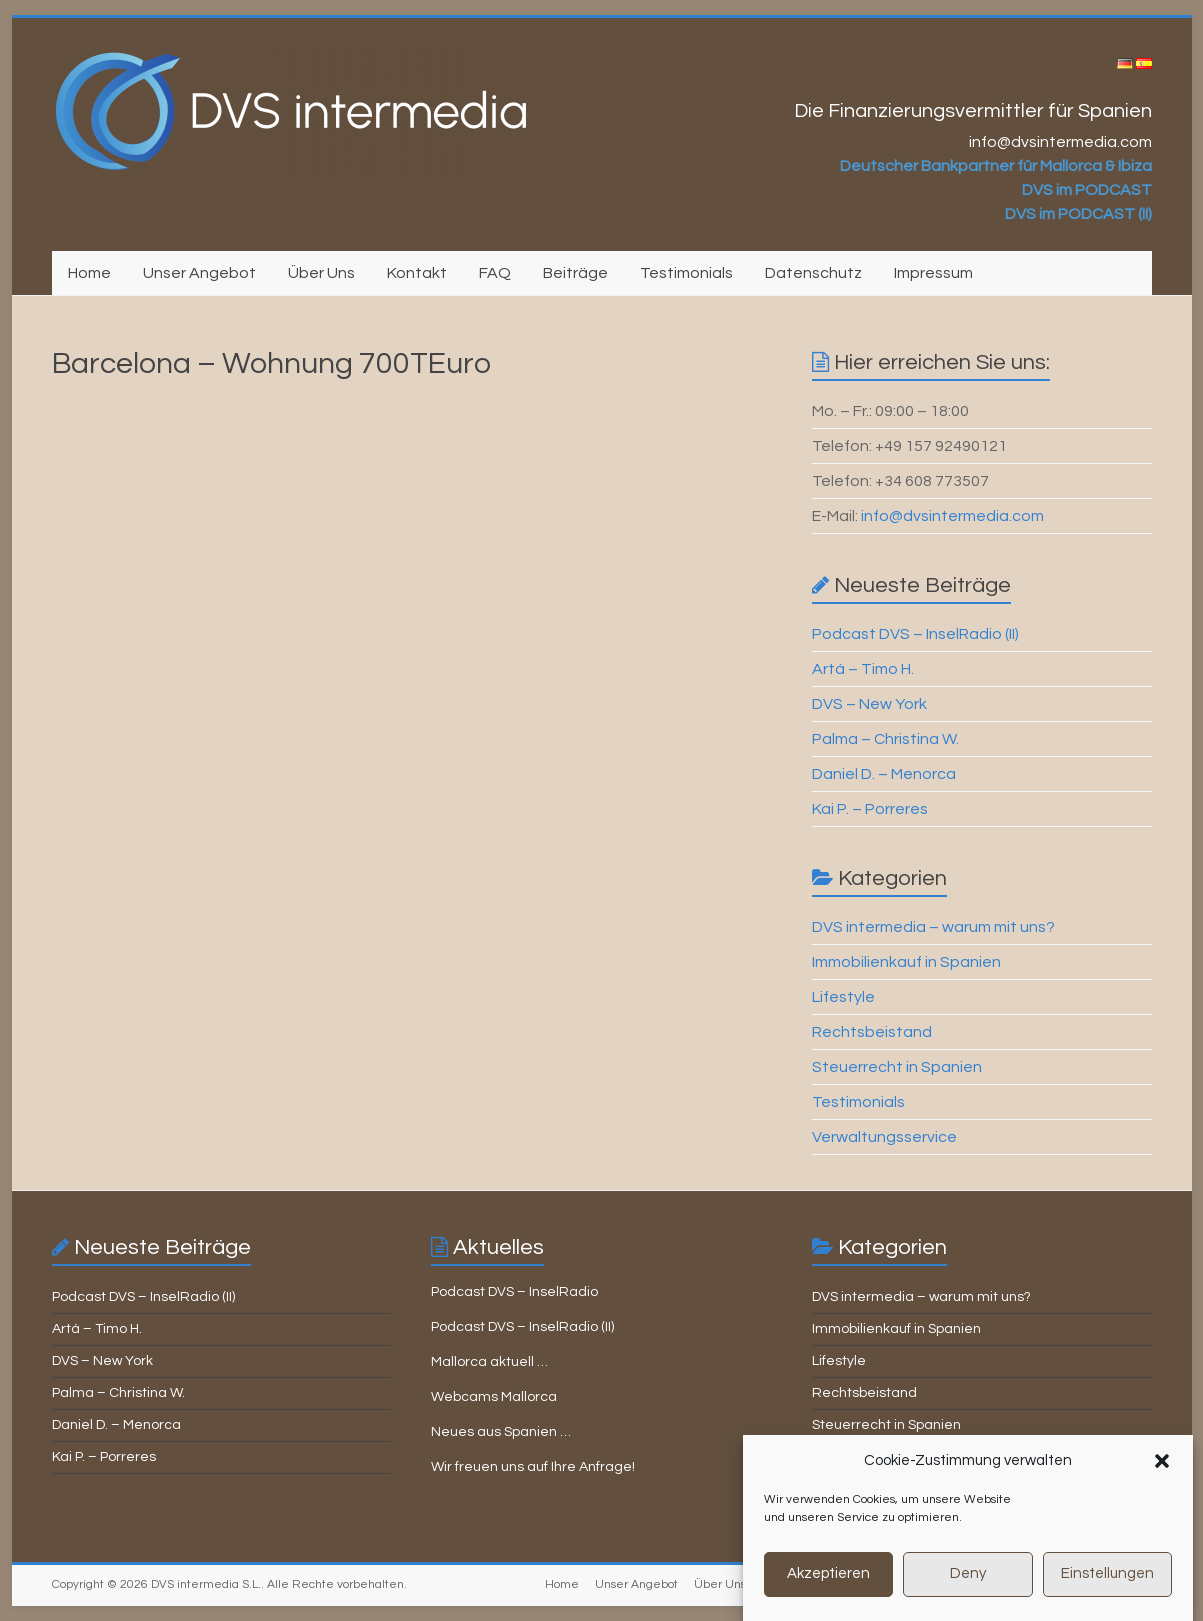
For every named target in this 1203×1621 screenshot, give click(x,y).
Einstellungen (1107, 1591)
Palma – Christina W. (885, 739)
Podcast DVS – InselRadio (514, 1292)
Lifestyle (843, 997)
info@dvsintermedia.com (952, 516)
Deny (968, 1591)
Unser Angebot (199, 273)
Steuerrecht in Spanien (897, 1067)
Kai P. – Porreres (870, 809)
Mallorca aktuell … (489, 1362)
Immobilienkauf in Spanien (906, 962)
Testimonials (686, 273)
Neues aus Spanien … (501, 1432)
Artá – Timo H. (863, 669)
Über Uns (321, 273)
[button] (1162, 1479)
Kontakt (417, 273)
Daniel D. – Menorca (884, 774)
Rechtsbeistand (872, 1032)
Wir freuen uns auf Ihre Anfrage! (533, 1467)
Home (89, 273)
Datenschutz (813, 273)
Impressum (933, 273)
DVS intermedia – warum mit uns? (933, 927)
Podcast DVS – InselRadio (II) (915, 634)
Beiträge (575, 273)
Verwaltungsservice (884, 1137)
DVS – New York (869, 704)
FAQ (495, 273)
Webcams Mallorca (494, 1397)
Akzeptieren (828, 1591)
